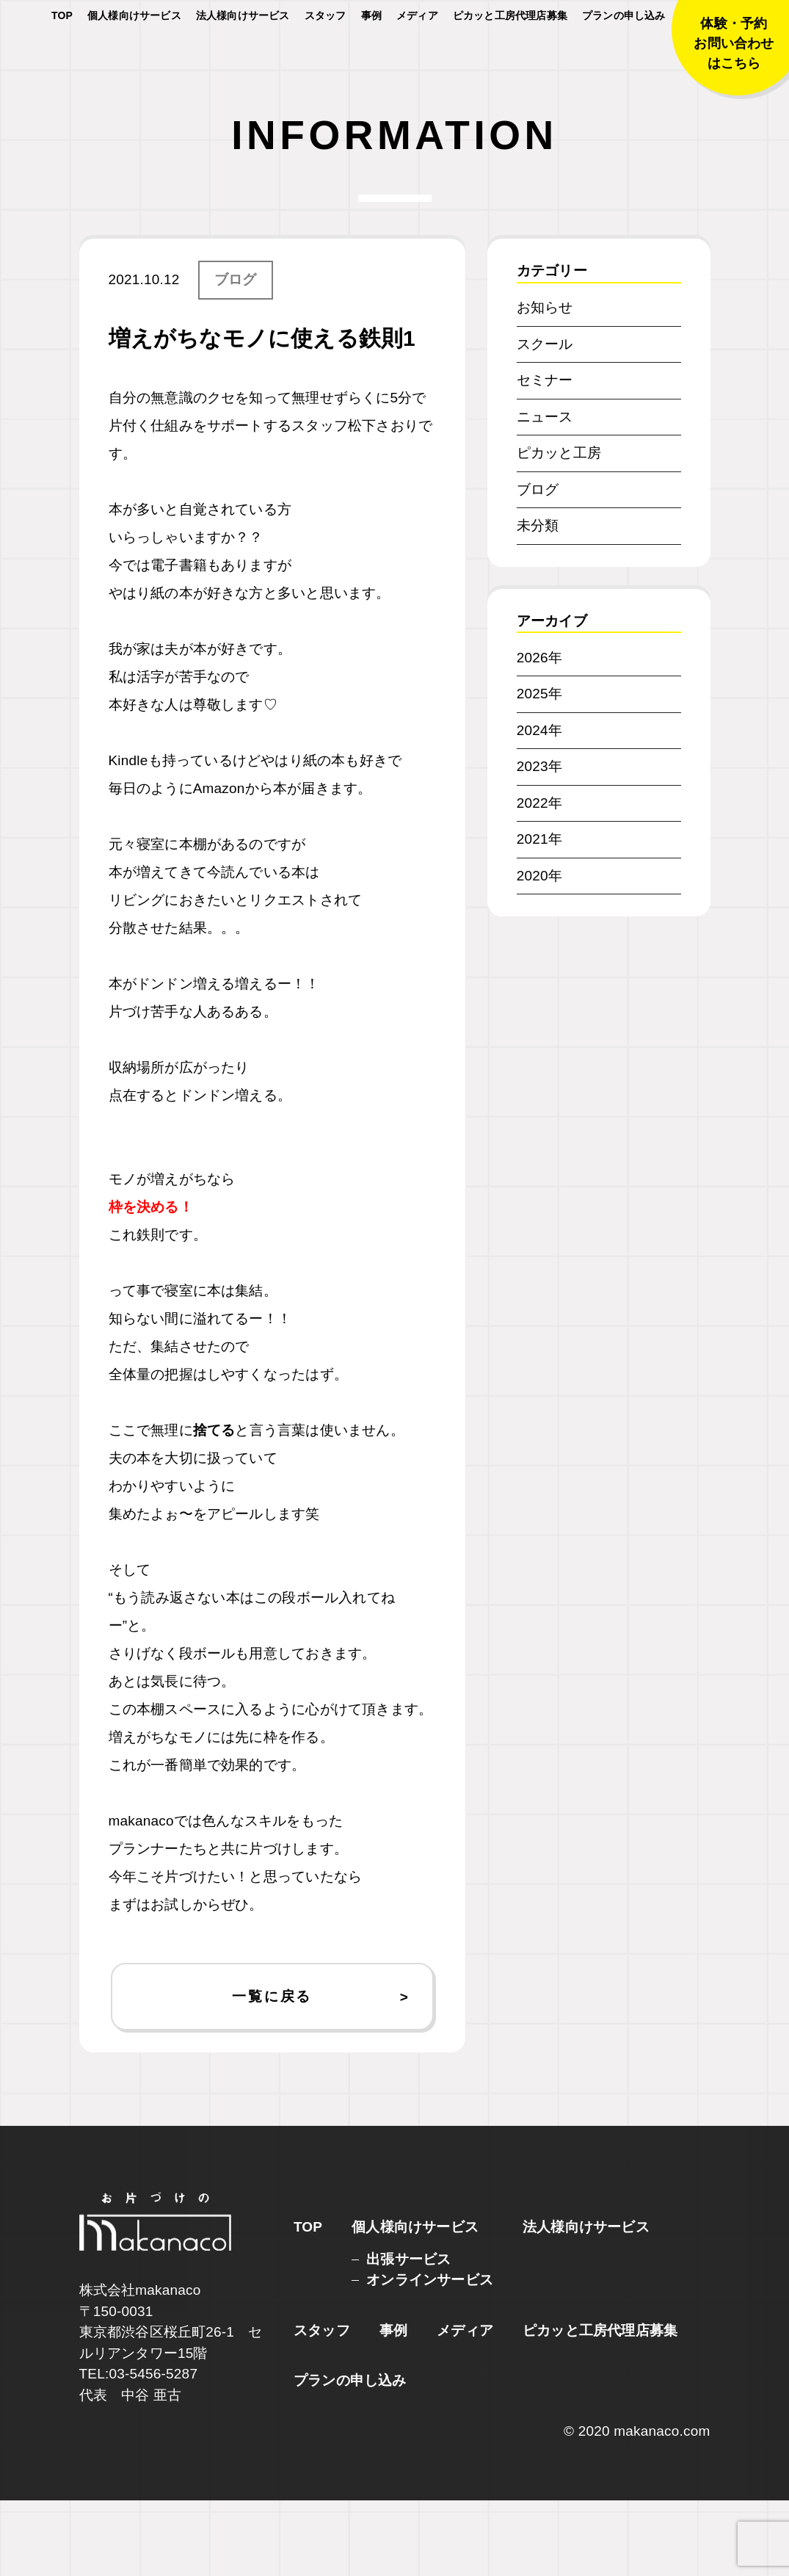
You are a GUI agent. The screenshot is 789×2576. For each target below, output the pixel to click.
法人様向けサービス (243, 59)
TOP (62, 59)
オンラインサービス (429, 2355)
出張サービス (408, 2334)
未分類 (538, 601)
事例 (371, 59)
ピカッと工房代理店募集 (510, 59)
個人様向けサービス (134, 59)
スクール (545, 419)
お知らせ (545, 383)
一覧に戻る (272, 2072)
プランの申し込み (624, 59)
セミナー (545, 455)
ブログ (235, 355)
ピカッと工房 (559, 528)
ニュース (545, 492)
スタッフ (325, 59)
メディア (417, 59)
